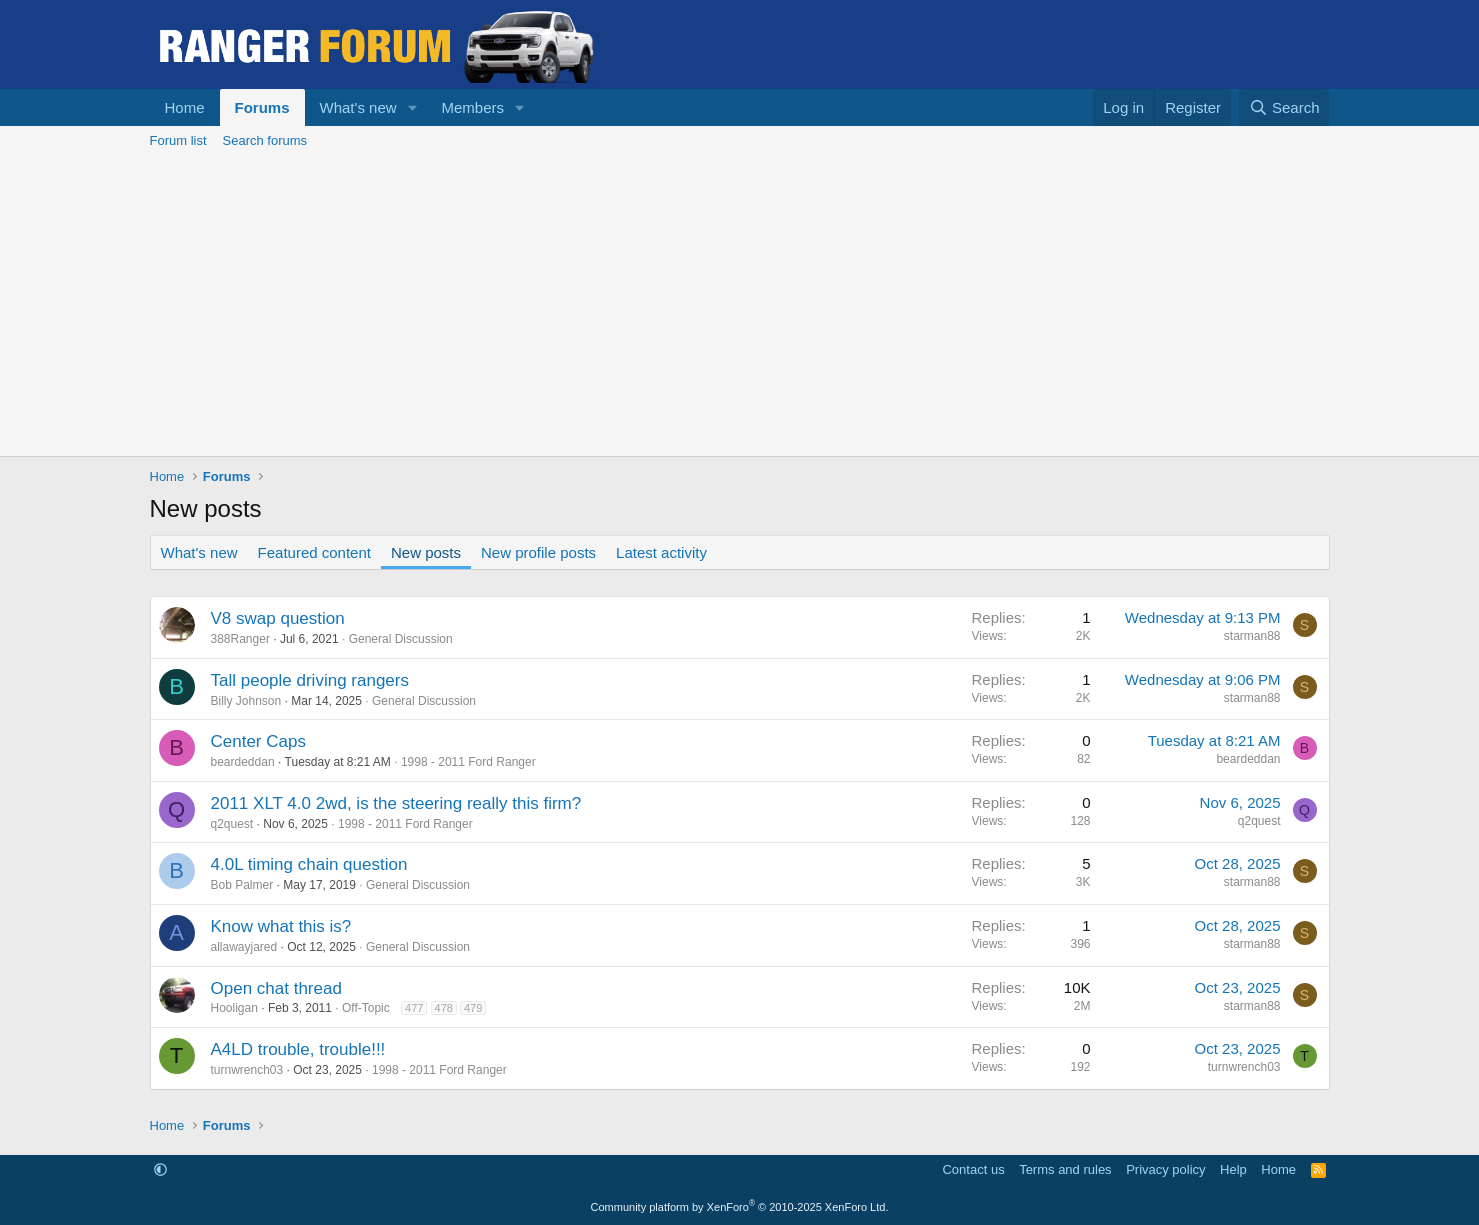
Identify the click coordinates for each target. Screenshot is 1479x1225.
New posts (426, 552)
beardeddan (243, 762)
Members (472, 107)
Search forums (265, 140)
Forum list (178, 140)
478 (444, 1008)
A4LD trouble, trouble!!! (298, 1049)
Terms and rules (1065, 1169)
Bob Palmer (242, 885)
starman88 (1252, 636)
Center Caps (258, 741)
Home (185, 107)
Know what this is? (281, 926)
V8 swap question (278, 618)
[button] (412, 107)
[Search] (1284, 107)
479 (473, 1008)
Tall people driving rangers (310, 680)
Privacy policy (1165, 1169)
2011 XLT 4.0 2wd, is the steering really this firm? (396, 803)
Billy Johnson (246, 701)
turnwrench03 (247, 1070)
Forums (262, 107)
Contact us (973, 1169)
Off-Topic (366, 1008)
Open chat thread (276, 988)
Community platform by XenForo (740, 1207)
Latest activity (661, 552)
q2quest (232, 824)
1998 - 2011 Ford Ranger (468, 762)
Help (1233, 1169)
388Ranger (240, 639)
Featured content (314, 552)
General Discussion (401, 639)
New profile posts (538, 552)
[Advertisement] (740, 306)
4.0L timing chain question (309, 864)
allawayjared (244, 947)
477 (414, 1008)
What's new (358, 107)
